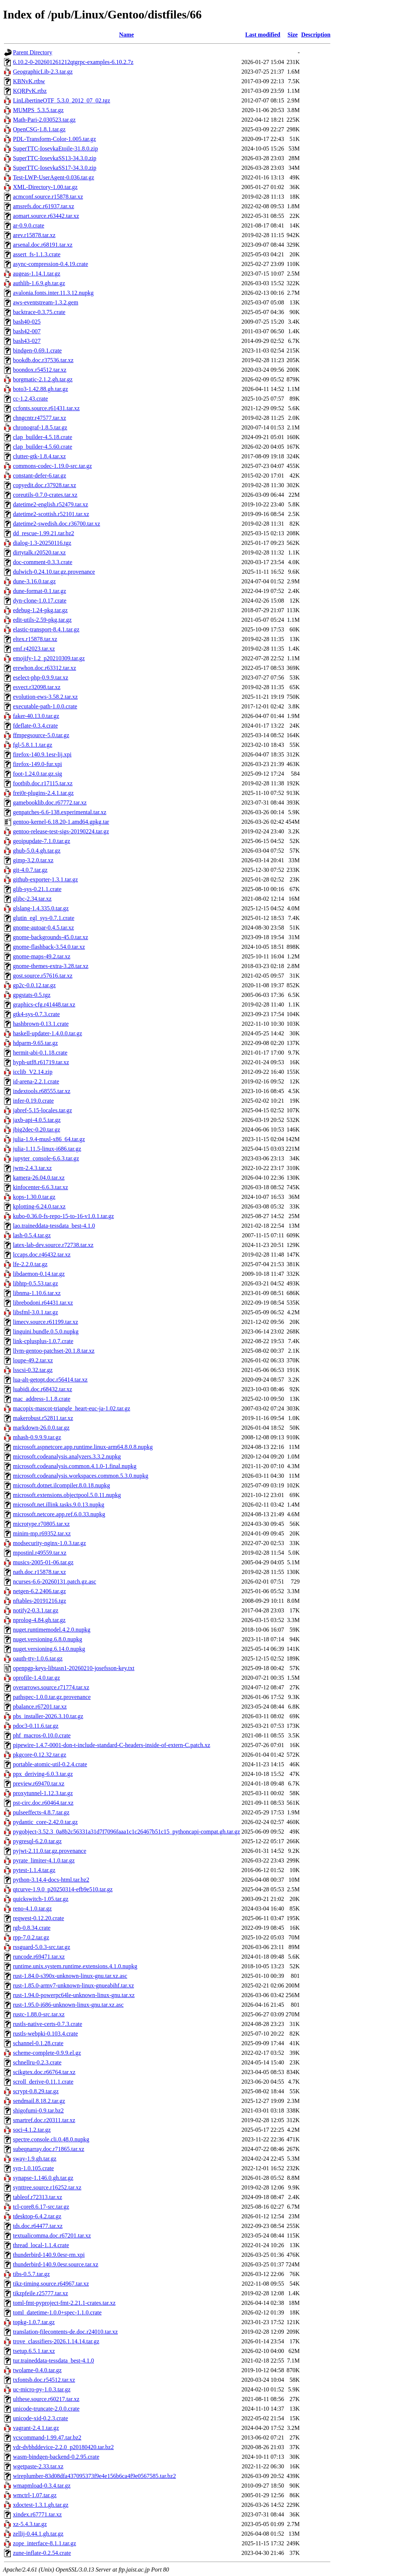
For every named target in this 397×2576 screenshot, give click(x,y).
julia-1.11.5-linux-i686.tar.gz (47, 1149)
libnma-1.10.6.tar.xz (37, 1293)
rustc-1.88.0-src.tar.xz (39, 2014)
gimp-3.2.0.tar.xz (33, 860)
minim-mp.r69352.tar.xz (42, 1533)
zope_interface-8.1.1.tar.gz (44, 2543)
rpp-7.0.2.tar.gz (31, 1937)
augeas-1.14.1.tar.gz (36, 273)
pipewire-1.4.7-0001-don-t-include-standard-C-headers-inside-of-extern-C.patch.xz (111, 1745)
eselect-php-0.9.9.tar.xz (40, 677)
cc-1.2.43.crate (30, 398)
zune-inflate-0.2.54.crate (42, 2553)
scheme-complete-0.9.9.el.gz (47, 2053)
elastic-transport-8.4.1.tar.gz (46, 629)
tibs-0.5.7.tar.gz (31, 2274)
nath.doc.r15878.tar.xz (39, 1572)
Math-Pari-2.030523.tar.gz (44, 120)
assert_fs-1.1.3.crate (36, 254)
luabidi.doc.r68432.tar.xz (42, 1389)
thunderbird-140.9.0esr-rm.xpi (49, 2255)
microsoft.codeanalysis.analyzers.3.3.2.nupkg (67, 1456)
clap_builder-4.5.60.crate (42, 447)
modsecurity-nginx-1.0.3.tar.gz (49, 1543)
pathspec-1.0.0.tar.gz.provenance (52, 1697)
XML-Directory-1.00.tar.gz (45, 187)
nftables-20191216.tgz (39, 1601)
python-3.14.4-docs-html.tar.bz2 (51, 1880)
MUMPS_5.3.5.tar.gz (38, 110)
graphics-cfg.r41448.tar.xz (44, 1004)
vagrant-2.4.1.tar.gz (36, 2428)
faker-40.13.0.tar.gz (36, 716)
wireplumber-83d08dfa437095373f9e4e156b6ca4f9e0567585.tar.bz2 (94, 2476)
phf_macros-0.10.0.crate (42, 1735)
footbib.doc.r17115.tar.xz (43, 783)
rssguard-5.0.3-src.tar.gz (41, 1947)
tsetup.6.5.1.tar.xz (34, 2351)
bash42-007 (27, 331)
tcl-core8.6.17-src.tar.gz (41, 2207)
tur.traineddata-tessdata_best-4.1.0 (53, 2360)
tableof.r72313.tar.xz (37, 2197)
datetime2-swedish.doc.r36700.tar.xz (56, 523)
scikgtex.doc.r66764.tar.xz (44, 2072)
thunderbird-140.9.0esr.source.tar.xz (55, 2264)
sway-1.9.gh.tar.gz (34, 2158)
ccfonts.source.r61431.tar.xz (46, 408)
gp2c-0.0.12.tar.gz (34, 985)
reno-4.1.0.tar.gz (32, 1908)
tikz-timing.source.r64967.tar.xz (51, 2283)
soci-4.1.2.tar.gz (32, 2130)
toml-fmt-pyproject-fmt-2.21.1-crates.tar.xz (64, 2303)
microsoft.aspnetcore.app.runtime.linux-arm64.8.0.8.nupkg (83, 1447)
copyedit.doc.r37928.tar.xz (44, 485)
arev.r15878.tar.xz (34, 235)
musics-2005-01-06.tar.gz (43, 1562)
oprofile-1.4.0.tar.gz (36, 1678)
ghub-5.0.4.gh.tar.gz (36, 850)
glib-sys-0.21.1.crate (37, 889)
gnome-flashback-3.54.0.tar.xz (49, 947)
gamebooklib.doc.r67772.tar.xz (50, 802)
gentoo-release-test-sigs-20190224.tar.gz (61, 831)
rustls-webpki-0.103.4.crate (45, 2033)
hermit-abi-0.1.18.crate (40, 1052)
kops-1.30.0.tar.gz (34, 1197)
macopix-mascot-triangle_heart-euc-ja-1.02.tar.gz (71, 1408)
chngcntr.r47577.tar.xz (39, 418)
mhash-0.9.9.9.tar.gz (37, 1437)
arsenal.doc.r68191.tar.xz (43, 245)
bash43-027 (27, 341)
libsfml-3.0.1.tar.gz (35, 1312)
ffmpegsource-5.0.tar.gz (41, 735)
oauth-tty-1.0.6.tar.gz (38, 1658)
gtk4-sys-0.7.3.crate (36, 1014)
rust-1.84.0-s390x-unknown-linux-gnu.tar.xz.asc (70, 1976)
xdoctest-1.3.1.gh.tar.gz (40, 2505)
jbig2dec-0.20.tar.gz (36, 1129)
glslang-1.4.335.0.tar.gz (41, 908)
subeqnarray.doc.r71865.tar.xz (48, 2149)
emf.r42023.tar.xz (34, 648)
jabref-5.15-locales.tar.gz (42, 1110)
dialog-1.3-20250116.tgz (42, 543)
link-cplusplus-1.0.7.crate (43, 1341)
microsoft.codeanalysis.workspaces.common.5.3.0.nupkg (80, 1476)
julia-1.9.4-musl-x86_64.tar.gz (49, 1139)
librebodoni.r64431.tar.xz (43, 1302)
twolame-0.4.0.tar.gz (37, 2370)
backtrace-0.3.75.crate (39, 312)
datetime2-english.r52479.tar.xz (50, 504)
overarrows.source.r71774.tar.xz (51, 1687)
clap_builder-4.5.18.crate (42, 437)
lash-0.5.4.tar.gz (32, 1235)
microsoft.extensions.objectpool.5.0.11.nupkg (67, 1495)
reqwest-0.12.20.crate (38, 1918)
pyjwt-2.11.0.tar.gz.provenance (49, 1851)
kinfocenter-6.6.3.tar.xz (40, 1187)
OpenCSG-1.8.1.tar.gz (39, 129)
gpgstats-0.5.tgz (31, 995)
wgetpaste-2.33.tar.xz (38, 2466)
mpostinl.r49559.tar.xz (39, 1553)
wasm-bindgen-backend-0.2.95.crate (56, 2457)
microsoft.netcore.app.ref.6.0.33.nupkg (59, 1514)
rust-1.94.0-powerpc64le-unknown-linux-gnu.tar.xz (74, 1995)
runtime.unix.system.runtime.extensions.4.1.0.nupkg (75, 1966)
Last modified (262, 34)
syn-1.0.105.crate (33, 2168)
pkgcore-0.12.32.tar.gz (39, 1754)
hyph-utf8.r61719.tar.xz (41, 1062)
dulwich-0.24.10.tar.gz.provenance (54, 572)
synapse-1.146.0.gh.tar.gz (43, 2178)
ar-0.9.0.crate (28, 225)
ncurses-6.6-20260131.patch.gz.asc (54, 1581)
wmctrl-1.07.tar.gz (35, 2495)
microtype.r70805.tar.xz (41, 1524)
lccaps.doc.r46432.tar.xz (42, 1254)
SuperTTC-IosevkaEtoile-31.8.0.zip (55, 148)
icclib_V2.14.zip (33, 1072)
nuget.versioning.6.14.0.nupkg (49, 1649)
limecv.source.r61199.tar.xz (45, 1322)
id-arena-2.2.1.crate (36, 1081)
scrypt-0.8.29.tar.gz (36, 2091)
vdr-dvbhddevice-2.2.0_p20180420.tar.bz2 (63, 2447)
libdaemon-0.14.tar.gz (39, 1274)
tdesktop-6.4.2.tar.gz (37, 2216)
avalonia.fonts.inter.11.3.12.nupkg (53, 293)
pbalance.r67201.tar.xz (40, 1706)
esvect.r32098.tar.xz (36, 687)
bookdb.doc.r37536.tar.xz (43, 360)
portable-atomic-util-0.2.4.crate (50, 1764)
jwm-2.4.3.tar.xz (32, 1168)
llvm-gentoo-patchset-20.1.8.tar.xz (53, 1351)
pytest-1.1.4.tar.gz (34, 1870)
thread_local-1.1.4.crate (41, 2245)
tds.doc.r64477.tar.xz (38, 2226)
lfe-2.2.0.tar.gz (30, 1264)
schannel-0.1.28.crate (38, 2043)
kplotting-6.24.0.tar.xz (39, 1206)
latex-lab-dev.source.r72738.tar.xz (53, 1245)
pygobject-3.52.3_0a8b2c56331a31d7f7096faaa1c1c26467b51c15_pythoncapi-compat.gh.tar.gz (126, 1831)
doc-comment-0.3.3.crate (42, 562)
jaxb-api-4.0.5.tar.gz (37, 1120)
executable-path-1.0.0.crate (45, 706)
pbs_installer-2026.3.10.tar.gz (48, 1716)
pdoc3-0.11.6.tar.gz (35, 1726)
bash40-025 (27, 321)
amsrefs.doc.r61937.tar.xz (43, 206)
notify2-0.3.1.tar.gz (35, 1610)
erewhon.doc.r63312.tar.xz (44, 668)
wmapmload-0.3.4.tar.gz (42, 2485)
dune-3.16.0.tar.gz (34, 581)
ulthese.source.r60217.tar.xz (46, 2399)
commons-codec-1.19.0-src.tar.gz (52, 466)
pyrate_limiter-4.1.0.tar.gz (44, 1860)
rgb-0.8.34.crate (31, 1928)
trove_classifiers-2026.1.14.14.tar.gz (56, 2341)
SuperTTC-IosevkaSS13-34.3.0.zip (54, 158)
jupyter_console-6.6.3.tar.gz (46, 1158)
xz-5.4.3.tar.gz (30, 2524)
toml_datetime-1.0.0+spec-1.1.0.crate (57, 2312)
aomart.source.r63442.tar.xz (46, 216)
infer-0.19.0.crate (33, 1101)
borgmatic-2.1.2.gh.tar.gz (43, 379)
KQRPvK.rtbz (30, 91)
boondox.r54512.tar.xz (39, 370)
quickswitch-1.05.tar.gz (40, 1899)
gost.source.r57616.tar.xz (43, 975)
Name (126, 34)
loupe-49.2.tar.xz (33, 1360)
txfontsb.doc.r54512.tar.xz (44, 2380)
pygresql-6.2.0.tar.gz (37, 1841)
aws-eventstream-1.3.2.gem (45, 302)
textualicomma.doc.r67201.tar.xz (52, 2235)
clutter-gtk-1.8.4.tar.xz (39, 456)
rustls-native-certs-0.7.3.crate (47, 2024)
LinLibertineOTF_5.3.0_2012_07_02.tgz (61, 100)
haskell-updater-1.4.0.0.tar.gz (47, 1033)
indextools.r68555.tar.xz (41, 1091)
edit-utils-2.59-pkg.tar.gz (42, 620)
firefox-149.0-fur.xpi (37, 764)
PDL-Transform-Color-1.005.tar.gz (54, 139)
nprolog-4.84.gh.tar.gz (39, 1620)
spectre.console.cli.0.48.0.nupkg (51, 2139)
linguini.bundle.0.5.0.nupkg (45, 1331)
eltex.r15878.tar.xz (35, 639)
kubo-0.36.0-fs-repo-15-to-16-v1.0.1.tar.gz (63, 1216)
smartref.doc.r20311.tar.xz (44, 2120)
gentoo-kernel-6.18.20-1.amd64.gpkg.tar (61, 822)
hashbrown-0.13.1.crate (41, 1024)
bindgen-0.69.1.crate (37, 350)
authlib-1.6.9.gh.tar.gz (39, 283)
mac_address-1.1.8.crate (41, 1399)
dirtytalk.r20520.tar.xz (39, 552)
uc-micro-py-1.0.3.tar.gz (42, 2389)
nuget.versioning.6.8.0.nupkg (47, 1639)
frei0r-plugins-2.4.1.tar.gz (43, 793)
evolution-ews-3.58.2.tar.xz (45, 697)
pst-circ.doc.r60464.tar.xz (43, 1803)
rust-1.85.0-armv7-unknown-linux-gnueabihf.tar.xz (73, 1985)
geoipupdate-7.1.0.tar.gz (41, 841)
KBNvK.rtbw (29, 81)
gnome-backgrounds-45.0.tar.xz (50, 937)
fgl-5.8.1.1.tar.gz (32, 745)
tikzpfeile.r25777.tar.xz (40, 2293)
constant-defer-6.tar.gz (39, 475)
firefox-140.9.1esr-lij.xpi (42, 754)
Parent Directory (32, 52)
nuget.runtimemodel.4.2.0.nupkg (51, 1629)
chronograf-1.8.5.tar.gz (40, 427)
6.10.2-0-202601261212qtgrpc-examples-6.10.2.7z (73, 62)
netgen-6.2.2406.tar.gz (39, 1591)
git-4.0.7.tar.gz (30, 870)
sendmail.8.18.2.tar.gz (39, 2101)
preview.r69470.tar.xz (38, 1783)
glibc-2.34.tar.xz (32, 899)
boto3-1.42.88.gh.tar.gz (40, 389)
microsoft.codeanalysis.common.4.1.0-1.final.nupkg (75, 1466)
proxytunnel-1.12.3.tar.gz (43, 1793)
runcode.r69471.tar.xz (39, 1956)
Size (292, 34)
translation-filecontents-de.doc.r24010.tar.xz (65, 2332)
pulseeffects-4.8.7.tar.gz (41, 1812)
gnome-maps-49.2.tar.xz (41, 956)
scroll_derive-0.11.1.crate (43, 2081)
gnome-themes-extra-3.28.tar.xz (50, 966)
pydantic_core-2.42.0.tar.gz (45, 1822)
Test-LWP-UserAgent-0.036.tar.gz (53, 177)
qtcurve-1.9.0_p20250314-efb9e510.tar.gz (62, 1889)
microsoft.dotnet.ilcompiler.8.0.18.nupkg (61, 1485)
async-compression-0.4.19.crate (50, 264)
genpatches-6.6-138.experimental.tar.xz (59, 812)
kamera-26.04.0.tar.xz (39, 1177)
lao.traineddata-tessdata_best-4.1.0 (54, 1226)
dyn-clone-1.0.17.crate (39, 600)
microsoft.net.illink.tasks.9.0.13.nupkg (58, 1504)
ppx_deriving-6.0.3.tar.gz (43, 1774)
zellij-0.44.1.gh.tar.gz (38, 2534)
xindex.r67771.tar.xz (37, 2514)
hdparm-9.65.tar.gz (35, 1043)
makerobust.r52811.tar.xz (43, 1418)
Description (315, 34)
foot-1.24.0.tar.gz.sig (37, 774)
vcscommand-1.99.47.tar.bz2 (47, 2437)
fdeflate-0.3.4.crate (35, 725)
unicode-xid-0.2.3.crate (40, 2418)
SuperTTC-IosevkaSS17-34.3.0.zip (54, 168)
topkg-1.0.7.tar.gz (34, 2322)
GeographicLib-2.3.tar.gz (43, 71)
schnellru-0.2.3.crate (37, 2062)
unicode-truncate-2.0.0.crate (46, 2408)
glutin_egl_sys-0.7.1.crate (43, 918)
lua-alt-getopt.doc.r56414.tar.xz (50, 1379)
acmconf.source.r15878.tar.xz (48, 196)
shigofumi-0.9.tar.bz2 (38, 2110)
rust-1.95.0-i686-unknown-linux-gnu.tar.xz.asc (68, 2005)
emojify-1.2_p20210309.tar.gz (49, 658)
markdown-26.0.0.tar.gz (41, 1427)
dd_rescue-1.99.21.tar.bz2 (43, 533)
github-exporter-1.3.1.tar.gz (45, 879)
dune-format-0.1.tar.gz (39, 591)
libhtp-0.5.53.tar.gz (35, 1283)
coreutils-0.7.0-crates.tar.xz (45, 495)
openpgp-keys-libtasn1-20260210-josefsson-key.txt (73, 1668)
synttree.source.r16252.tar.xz (47, 2187)
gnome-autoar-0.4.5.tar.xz (43, 927)
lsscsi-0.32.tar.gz (33, 1370)
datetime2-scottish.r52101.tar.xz (51, 514)
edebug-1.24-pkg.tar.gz (40, 610)
